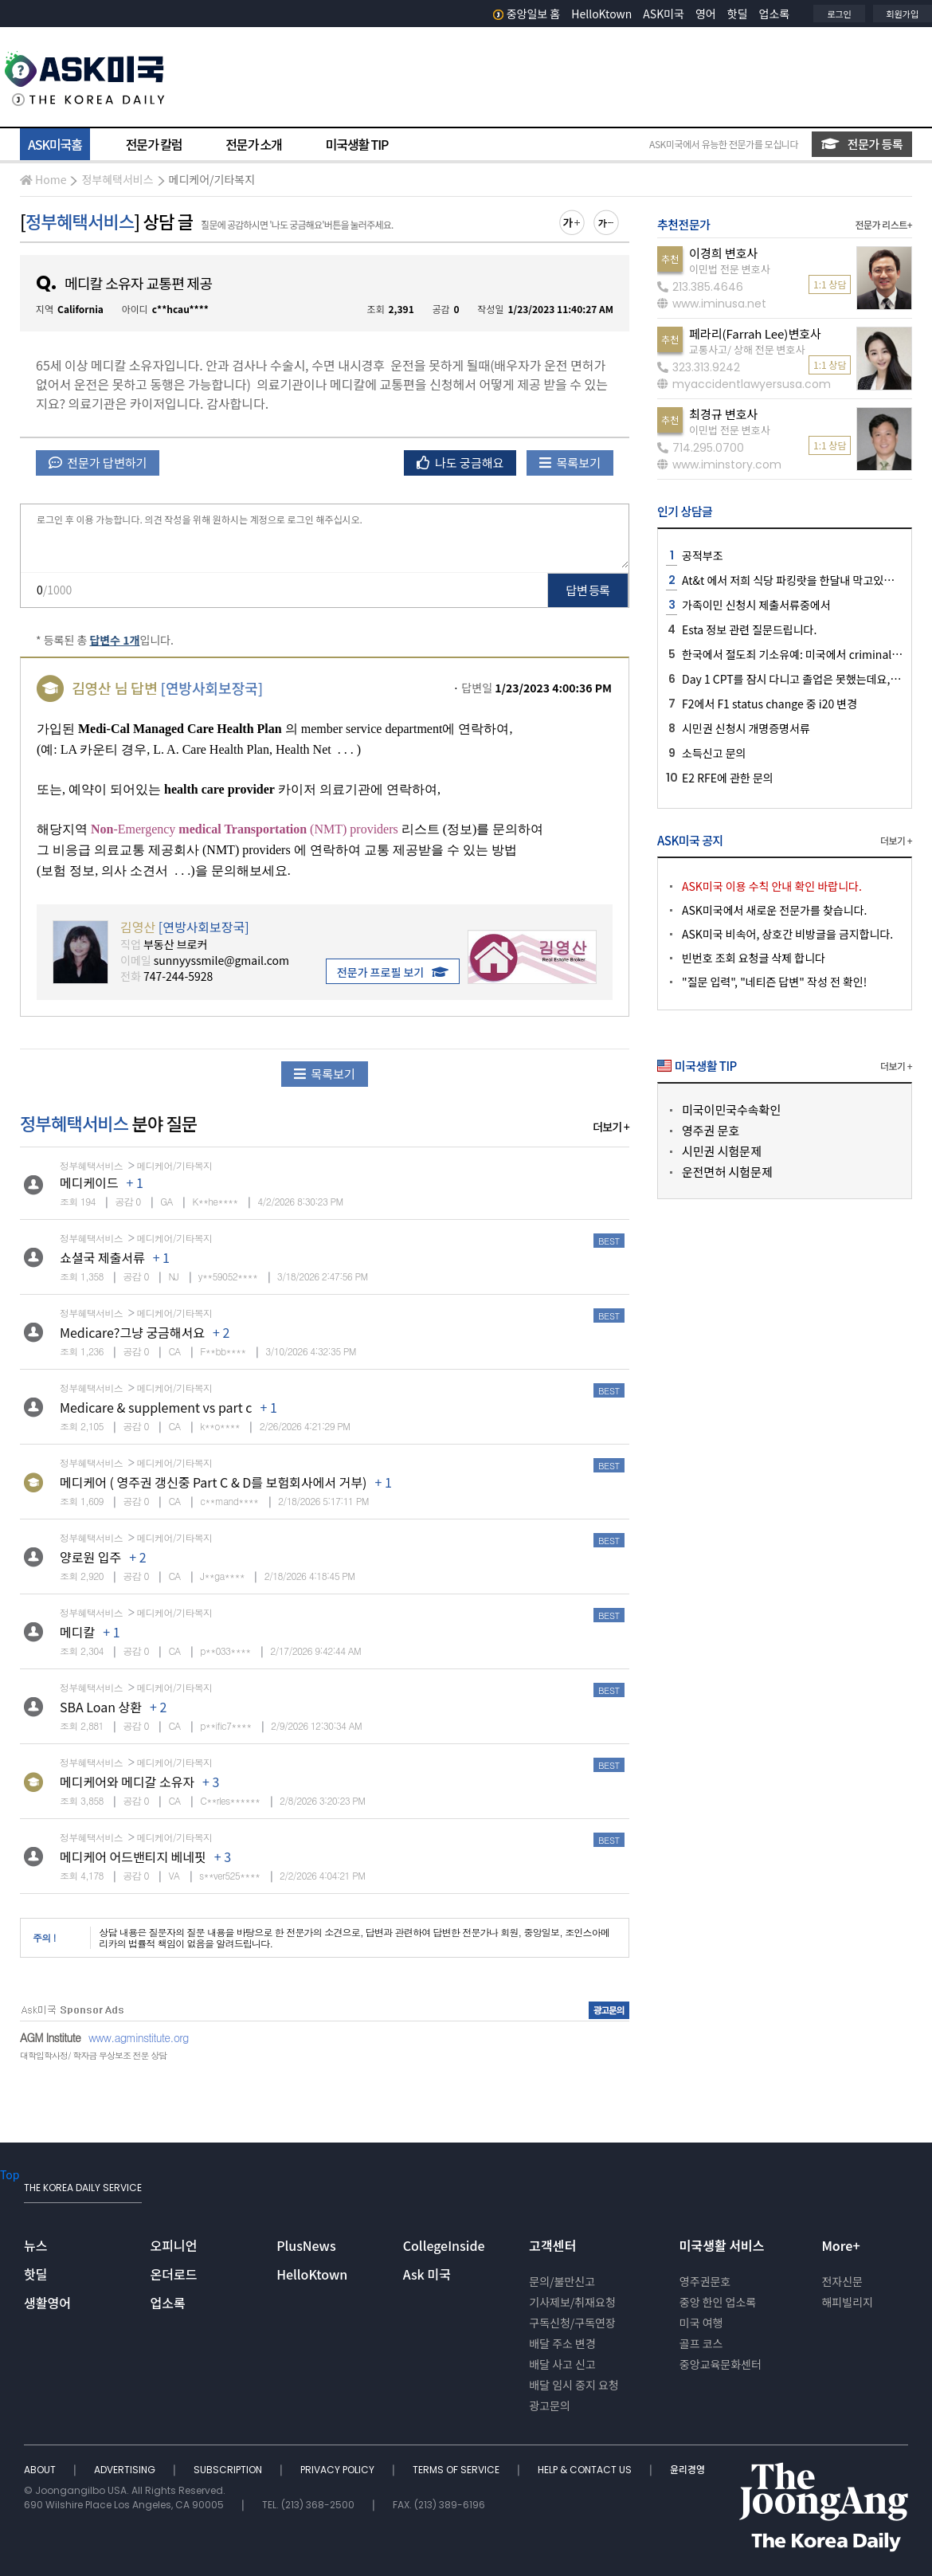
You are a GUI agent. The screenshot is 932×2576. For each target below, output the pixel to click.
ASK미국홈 (55, 144)
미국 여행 (701, 2323)
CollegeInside (444, 2245)
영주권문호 (704, 2281)
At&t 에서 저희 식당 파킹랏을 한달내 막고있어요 (793, 580)
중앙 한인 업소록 (717, 2302)
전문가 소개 (253, 144)
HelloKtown (601, 14)
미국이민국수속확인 (731, 1109)
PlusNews (305, 2245)
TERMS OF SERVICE (457, 2469)
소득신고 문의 (714, 753)
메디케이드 (89, 1182)
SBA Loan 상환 (101, 1706)
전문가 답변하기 (98, 462)
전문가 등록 (862, 143)
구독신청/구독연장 (572, 2323)
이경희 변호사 (723, 253)
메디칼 (77, 1631)
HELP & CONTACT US (586, 2469)
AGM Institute (50, 2037)
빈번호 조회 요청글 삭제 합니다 (753, 958)
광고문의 (549, 2405)
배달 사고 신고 (562, 2364)
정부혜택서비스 (117, 179)
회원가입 (902, 13)
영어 (705, 14)
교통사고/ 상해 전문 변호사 (747, 349)
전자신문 (842, 2281)
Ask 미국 (427, 2274)
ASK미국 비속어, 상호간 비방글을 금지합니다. (787, 934)
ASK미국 (663, 14)
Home (43, 179)
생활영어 (47, 2302)
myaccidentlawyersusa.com (744, 384)
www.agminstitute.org (138, 2037)
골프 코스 (701, 2343)
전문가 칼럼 (154, 144)
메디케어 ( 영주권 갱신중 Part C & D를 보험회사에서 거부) (213, 1482)
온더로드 (174, 2274)
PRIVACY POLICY (338, 2469)
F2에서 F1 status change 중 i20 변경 (769, 704)
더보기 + (611, 1127)
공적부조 (702, 555)
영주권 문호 (710, 1130)
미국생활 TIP (357, 144)
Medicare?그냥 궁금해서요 (132, 1332)
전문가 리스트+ (883, 224)
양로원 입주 (90, 1556)
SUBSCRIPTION (229, 2469)
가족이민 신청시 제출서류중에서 (756, 605)
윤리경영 (687, 2469)
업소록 (774, 14)
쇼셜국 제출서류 (102, 1257)
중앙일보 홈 (527, 14)
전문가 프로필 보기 (392, 972)
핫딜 (737, 14)
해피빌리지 (846, 2302)
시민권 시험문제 (722, 1151)
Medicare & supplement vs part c (156, 1407)
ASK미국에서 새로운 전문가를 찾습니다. (774, 910)
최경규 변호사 (723, 414)
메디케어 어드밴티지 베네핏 (133, 1856)
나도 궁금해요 (460, 462)
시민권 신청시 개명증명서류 (746, 728)
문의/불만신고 (562, 2281)
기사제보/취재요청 (572, 2302)
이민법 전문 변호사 (729, 268)
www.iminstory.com (719, 464)
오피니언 (174, 2245)
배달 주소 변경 (562, 2343)
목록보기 (570, 462)
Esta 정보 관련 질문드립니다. (749, 629)
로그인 (839, 13)
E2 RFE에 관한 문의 (727, 778)
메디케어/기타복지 (212, 179)
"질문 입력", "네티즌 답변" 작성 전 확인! (774, 982)
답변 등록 (588, 590)
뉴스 (35, 2245)
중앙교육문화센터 (720, 2364)
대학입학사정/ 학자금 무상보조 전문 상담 (93, 2055)
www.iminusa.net (711, 304)
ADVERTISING (126, 2469)
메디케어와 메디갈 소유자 (127, 1781)
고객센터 (552, 2245)
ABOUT (41, 2469)
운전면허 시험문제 (727, 1171)
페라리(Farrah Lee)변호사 (755, 333)
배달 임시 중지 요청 (573, 2385)
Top (9, 2174)
